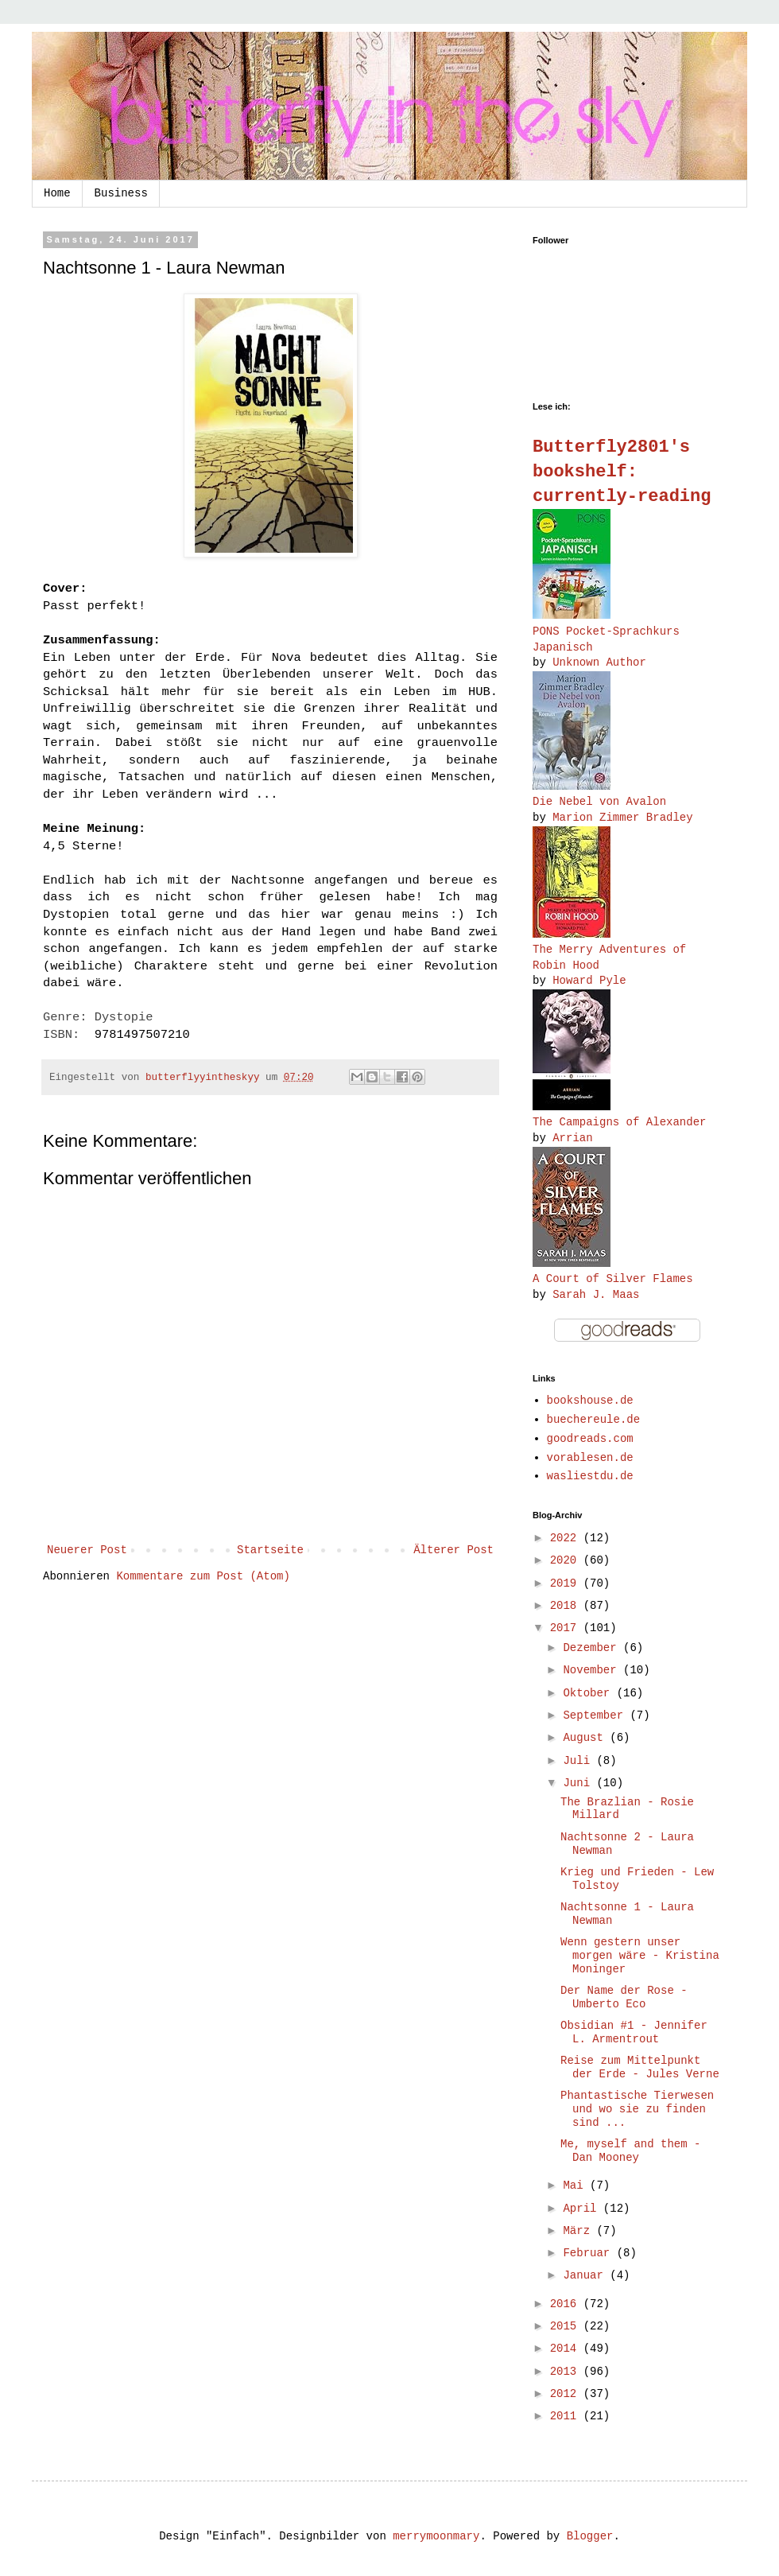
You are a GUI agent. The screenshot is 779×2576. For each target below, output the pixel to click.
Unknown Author (599, 662)
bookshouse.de (590, 1400)
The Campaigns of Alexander (619, 1122)
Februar (589, 2253)
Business (121, 193)
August (586, 1737)
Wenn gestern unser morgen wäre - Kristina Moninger (639, 1956)
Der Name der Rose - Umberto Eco (624, 1997)
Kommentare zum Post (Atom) (202, 1576)
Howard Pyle (589, 980)
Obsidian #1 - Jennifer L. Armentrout (633, 2032)
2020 (566, 1560)
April (583, 2208)
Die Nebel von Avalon (599, 801)
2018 (566, 1605)
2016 (566, 2304)
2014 (566, 2348)
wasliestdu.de (590, 1476)
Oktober (589, 1693)
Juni (579, 1783)
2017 (566, 1628)
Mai (576, 2185)
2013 (566, 2371)
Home (57, 193)
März (579, 2230)
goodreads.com (590, 1438)
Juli (579, 1760)
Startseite (270, 1550)
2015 (566, 2326)
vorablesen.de (590, 1457)
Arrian (572, 1138)
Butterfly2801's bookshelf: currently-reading (622, 472)
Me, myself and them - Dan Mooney (630, 2151)
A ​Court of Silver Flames (613, 1278)
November (593, 1670)
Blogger (590, 2536)
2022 (566, 1538)
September (596, 1715)
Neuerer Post (87, 1550)
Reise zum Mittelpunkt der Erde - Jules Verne (639, 2067)
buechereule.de (594, 1419)
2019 (566, 1583)
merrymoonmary (436, 2536)
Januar (586, 2275)
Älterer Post (453, 1550)
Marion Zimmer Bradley (622, 817)
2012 (566, 2394)
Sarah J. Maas (595, 1294)
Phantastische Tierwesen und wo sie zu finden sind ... (637, 2109)
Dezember (593, 1648)
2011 (566, 2416)
